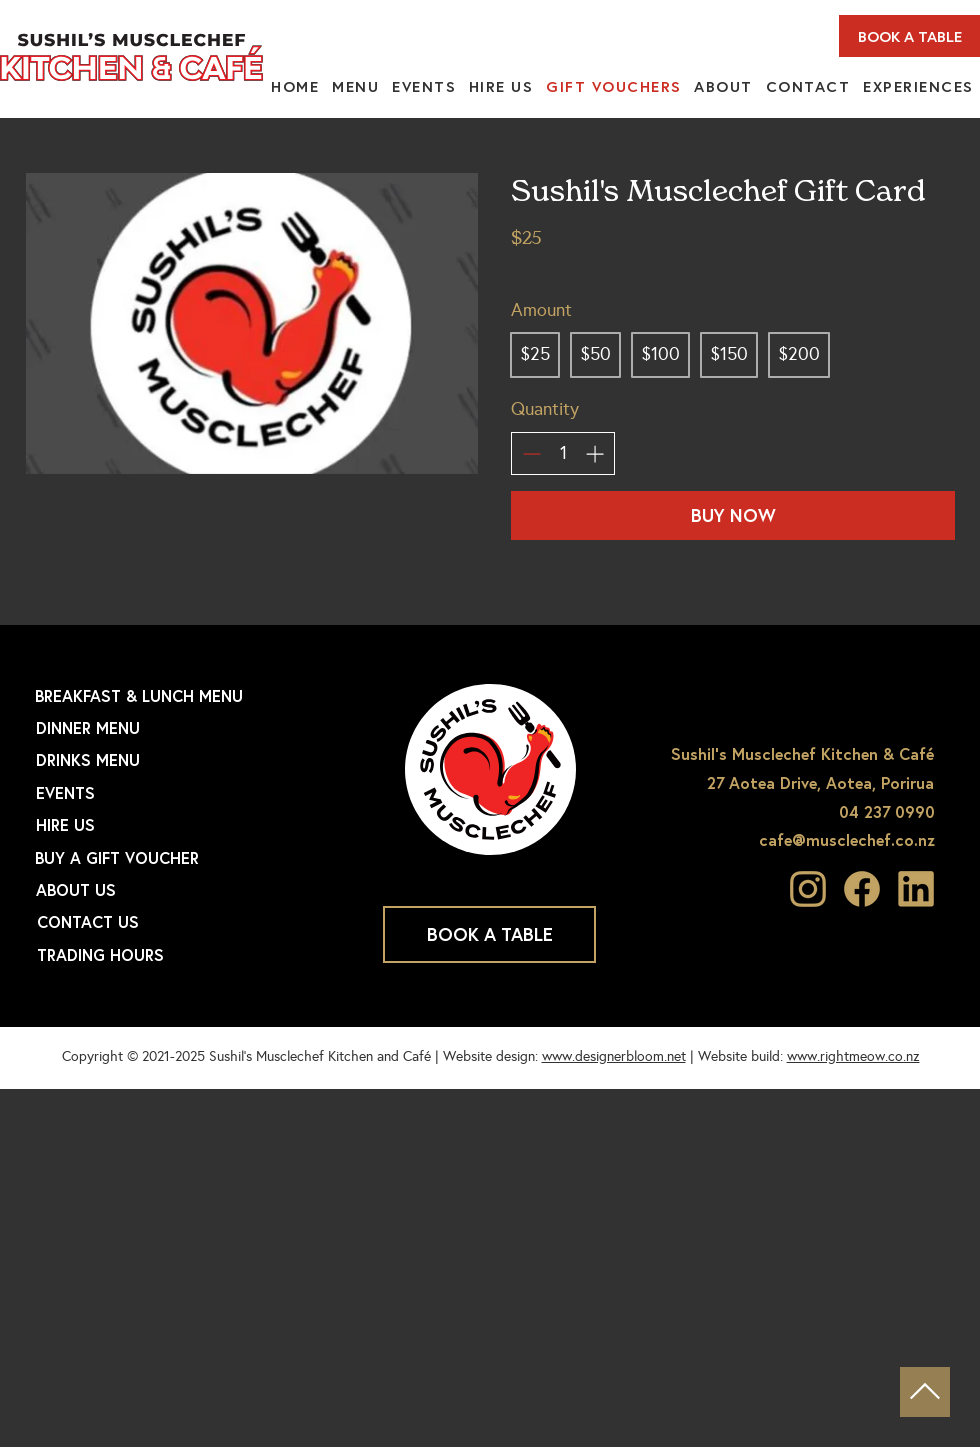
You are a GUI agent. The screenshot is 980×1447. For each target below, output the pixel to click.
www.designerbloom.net (614, 1056)
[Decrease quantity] (531, 453)
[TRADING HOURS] (197, 955)
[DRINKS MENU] (196, 760)
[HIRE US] (196, 825)
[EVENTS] (196, 793)
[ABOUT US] (196, 890)
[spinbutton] (563, 453)
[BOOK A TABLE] (909, 36)
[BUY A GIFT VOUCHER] (195, 858)
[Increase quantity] (594, 453)
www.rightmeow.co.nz (853, 1056)
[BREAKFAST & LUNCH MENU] (195, 696)
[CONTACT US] (197, 922)
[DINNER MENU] (196, 728)
